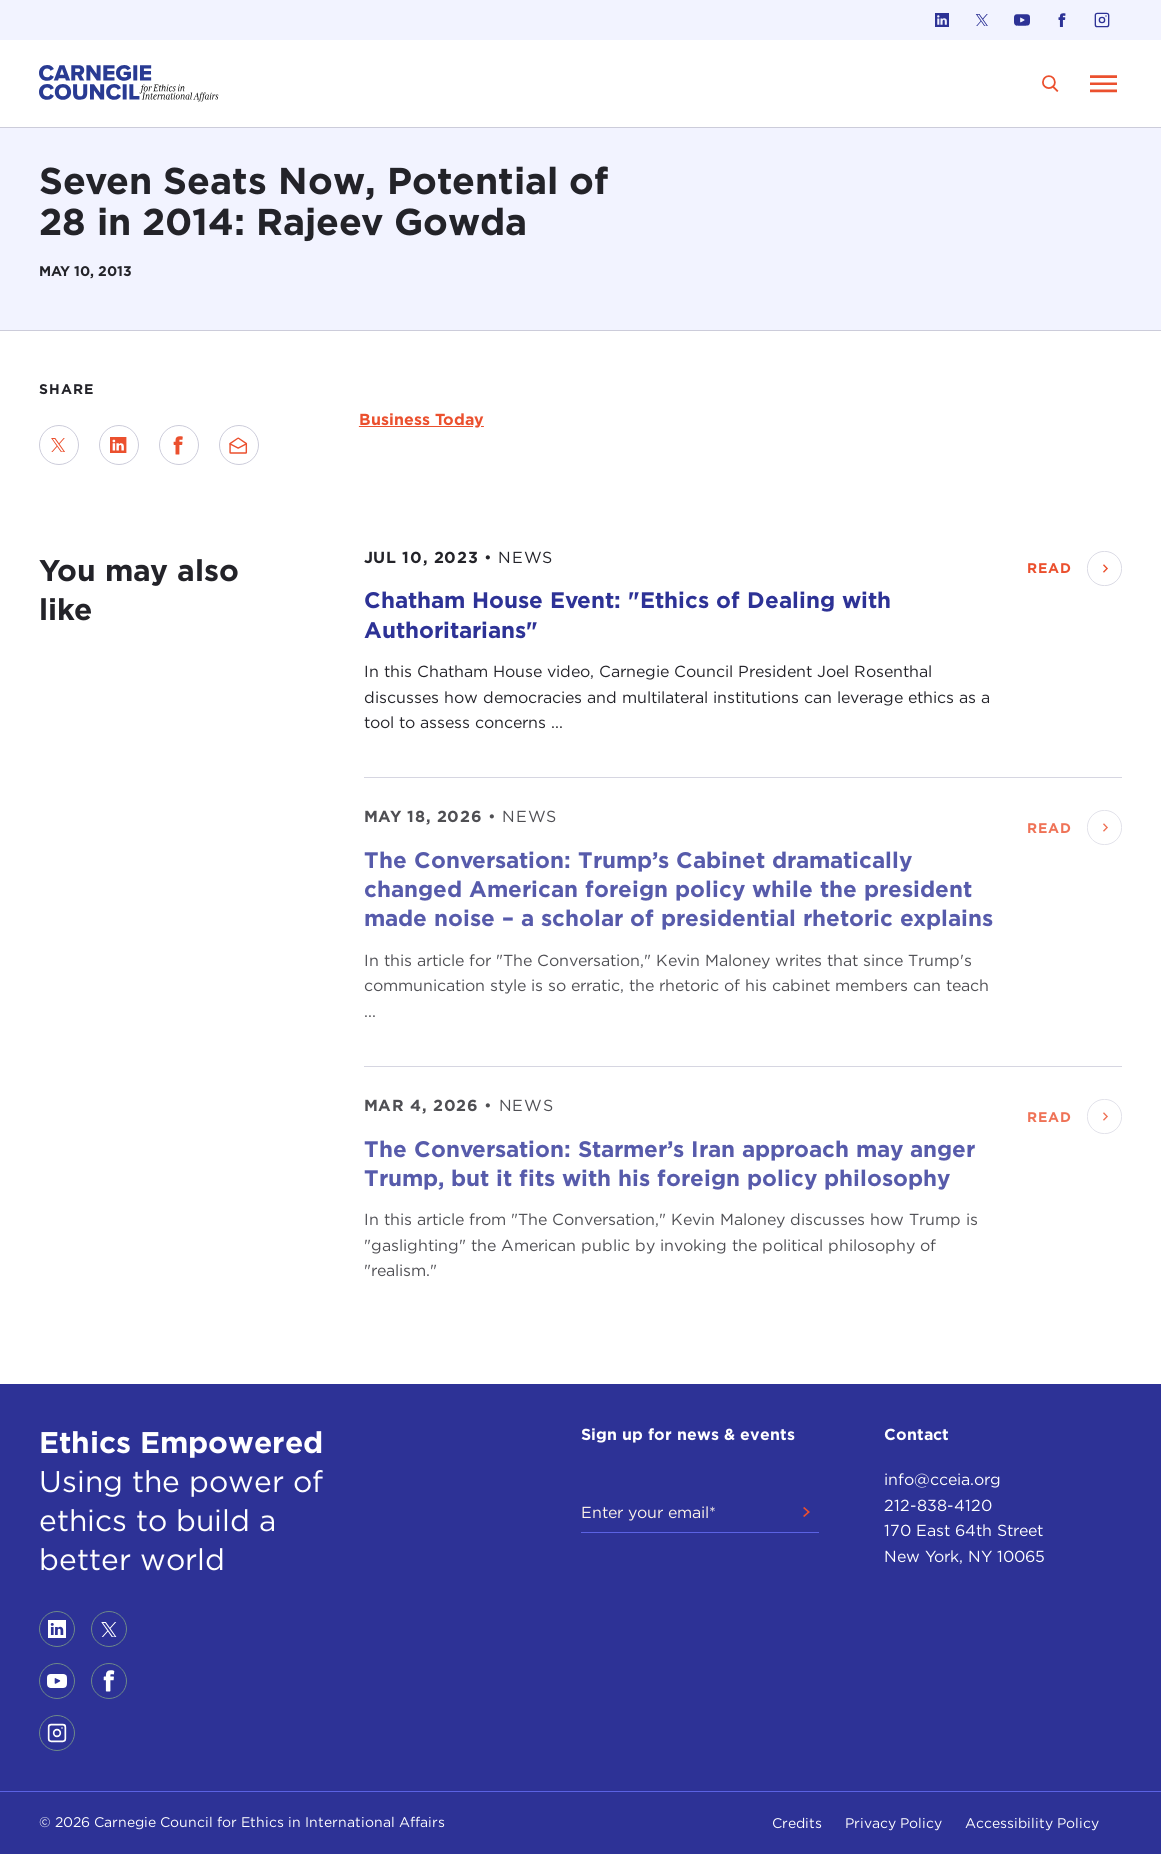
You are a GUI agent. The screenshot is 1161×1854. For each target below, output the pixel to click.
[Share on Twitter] (59, 445)
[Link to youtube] (1022, 20)
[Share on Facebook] (179, 445)
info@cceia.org (942, 1479)
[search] (1050, 83)
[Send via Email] (239, 445)
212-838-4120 (938, 1505)
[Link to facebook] (1062, 20)
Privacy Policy (893, 1823)
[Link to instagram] (1102, 20)
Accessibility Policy (1032, 1823)
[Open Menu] (1104, 83)
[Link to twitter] (982, 20)
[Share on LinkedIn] (119, 445)
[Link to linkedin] (942, 20)
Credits (797, 1823)
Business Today (421, 419)
